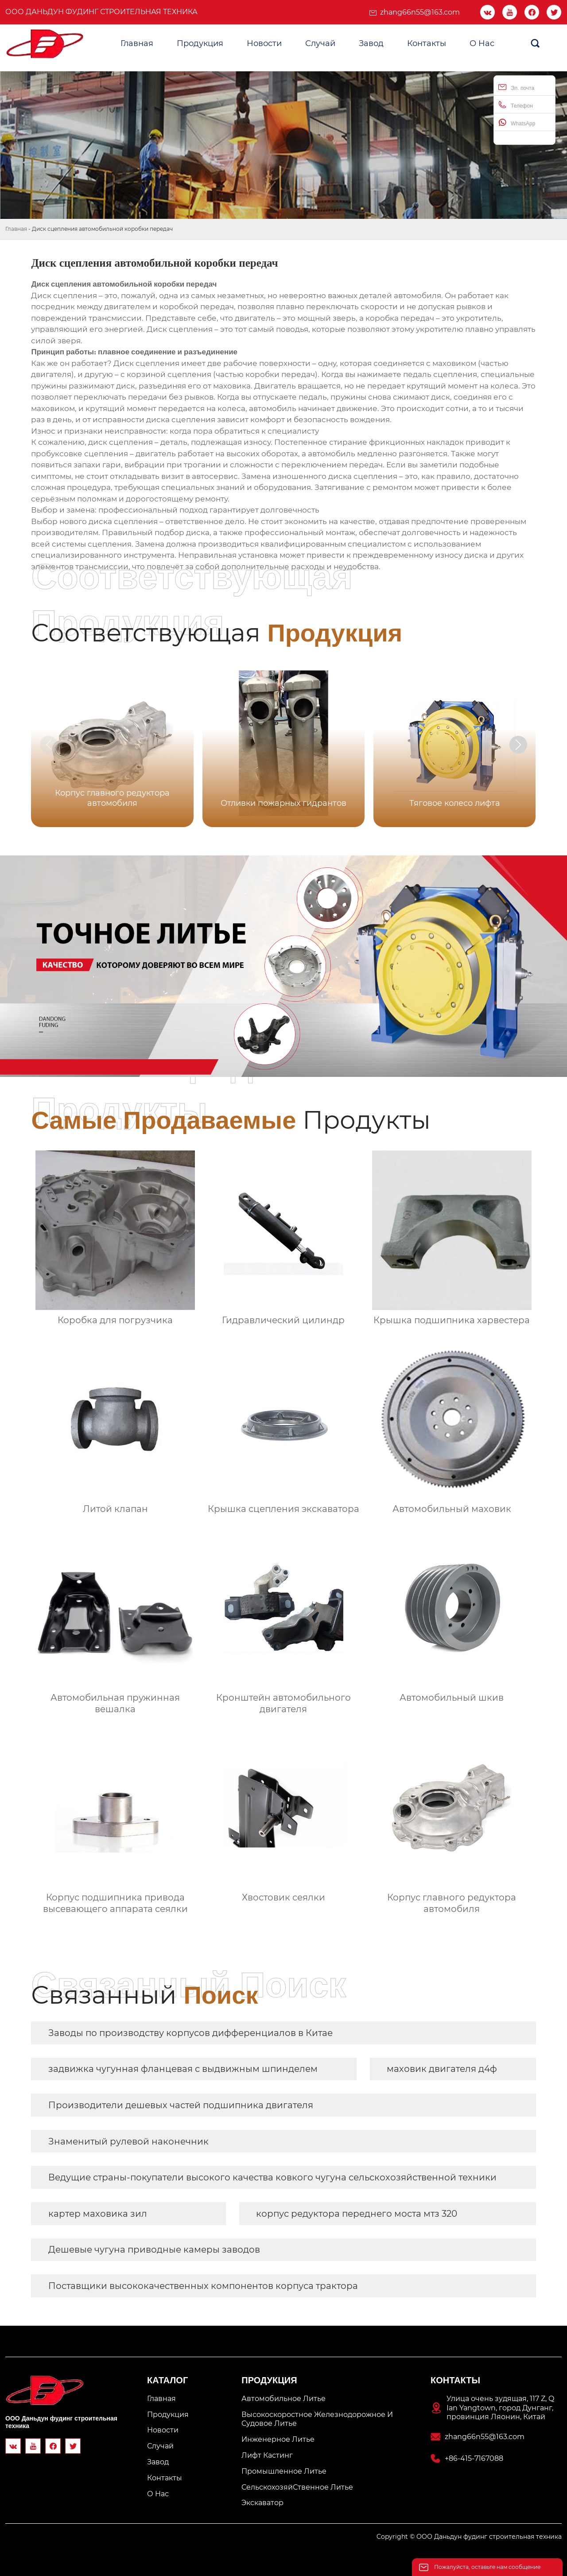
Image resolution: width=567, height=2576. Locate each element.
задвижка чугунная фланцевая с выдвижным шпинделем (183, 2068)
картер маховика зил (97, 2213)
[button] (518, 745)
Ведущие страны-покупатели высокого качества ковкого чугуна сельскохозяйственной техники (272, 2177)
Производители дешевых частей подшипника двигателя (180, 2105)
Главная (16, 228)
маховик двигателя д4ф (442, 2068)
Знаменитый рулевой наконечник (128, 2141)
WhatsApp (516, 122)
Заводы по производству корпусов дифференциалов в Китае (190, 2033)
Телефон (515, 105)
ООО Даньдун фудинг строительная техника (101, 12)
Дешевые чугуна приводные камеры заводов (154, 2249)
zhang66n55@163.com (420, 12)
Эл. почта (516, 87)
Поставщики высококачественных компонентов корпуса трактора (203, 2286)
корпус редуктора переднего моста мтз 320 (356, 2213)
